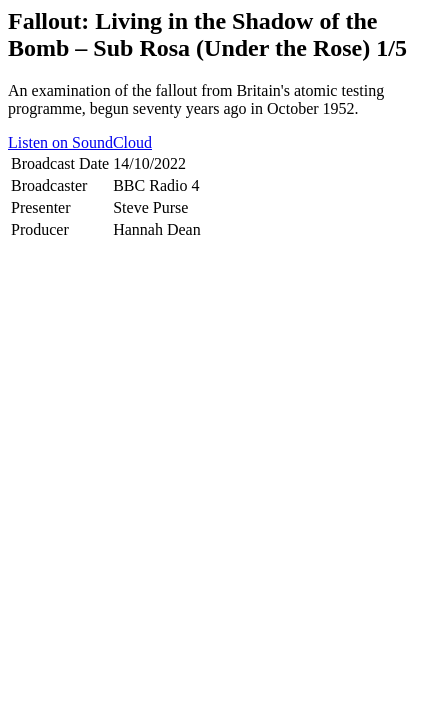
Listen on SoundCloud (80, 142)
